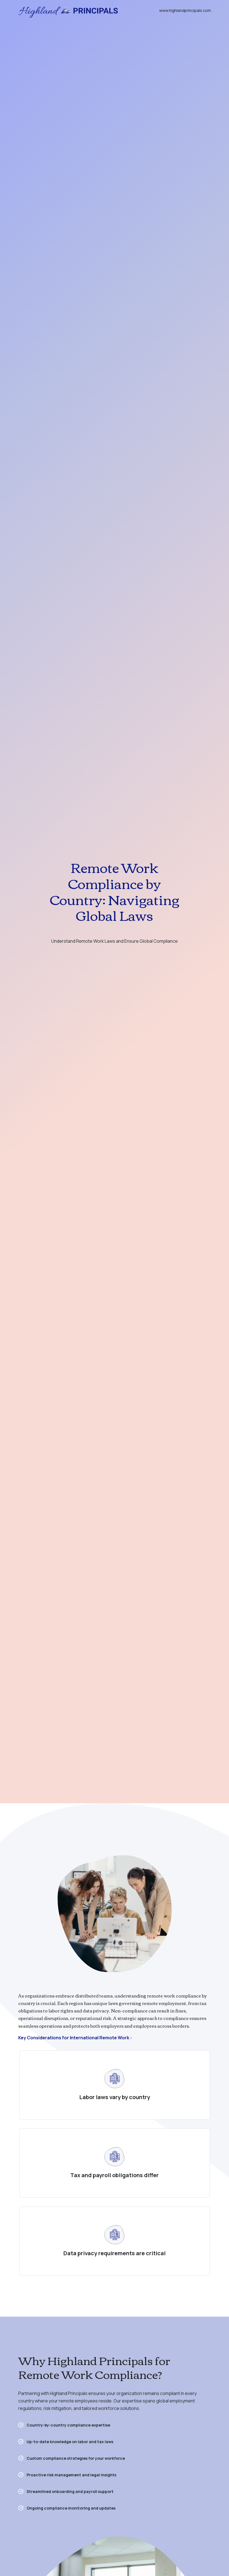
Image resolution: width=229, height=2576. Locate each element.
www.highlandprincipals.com (185, 10)
